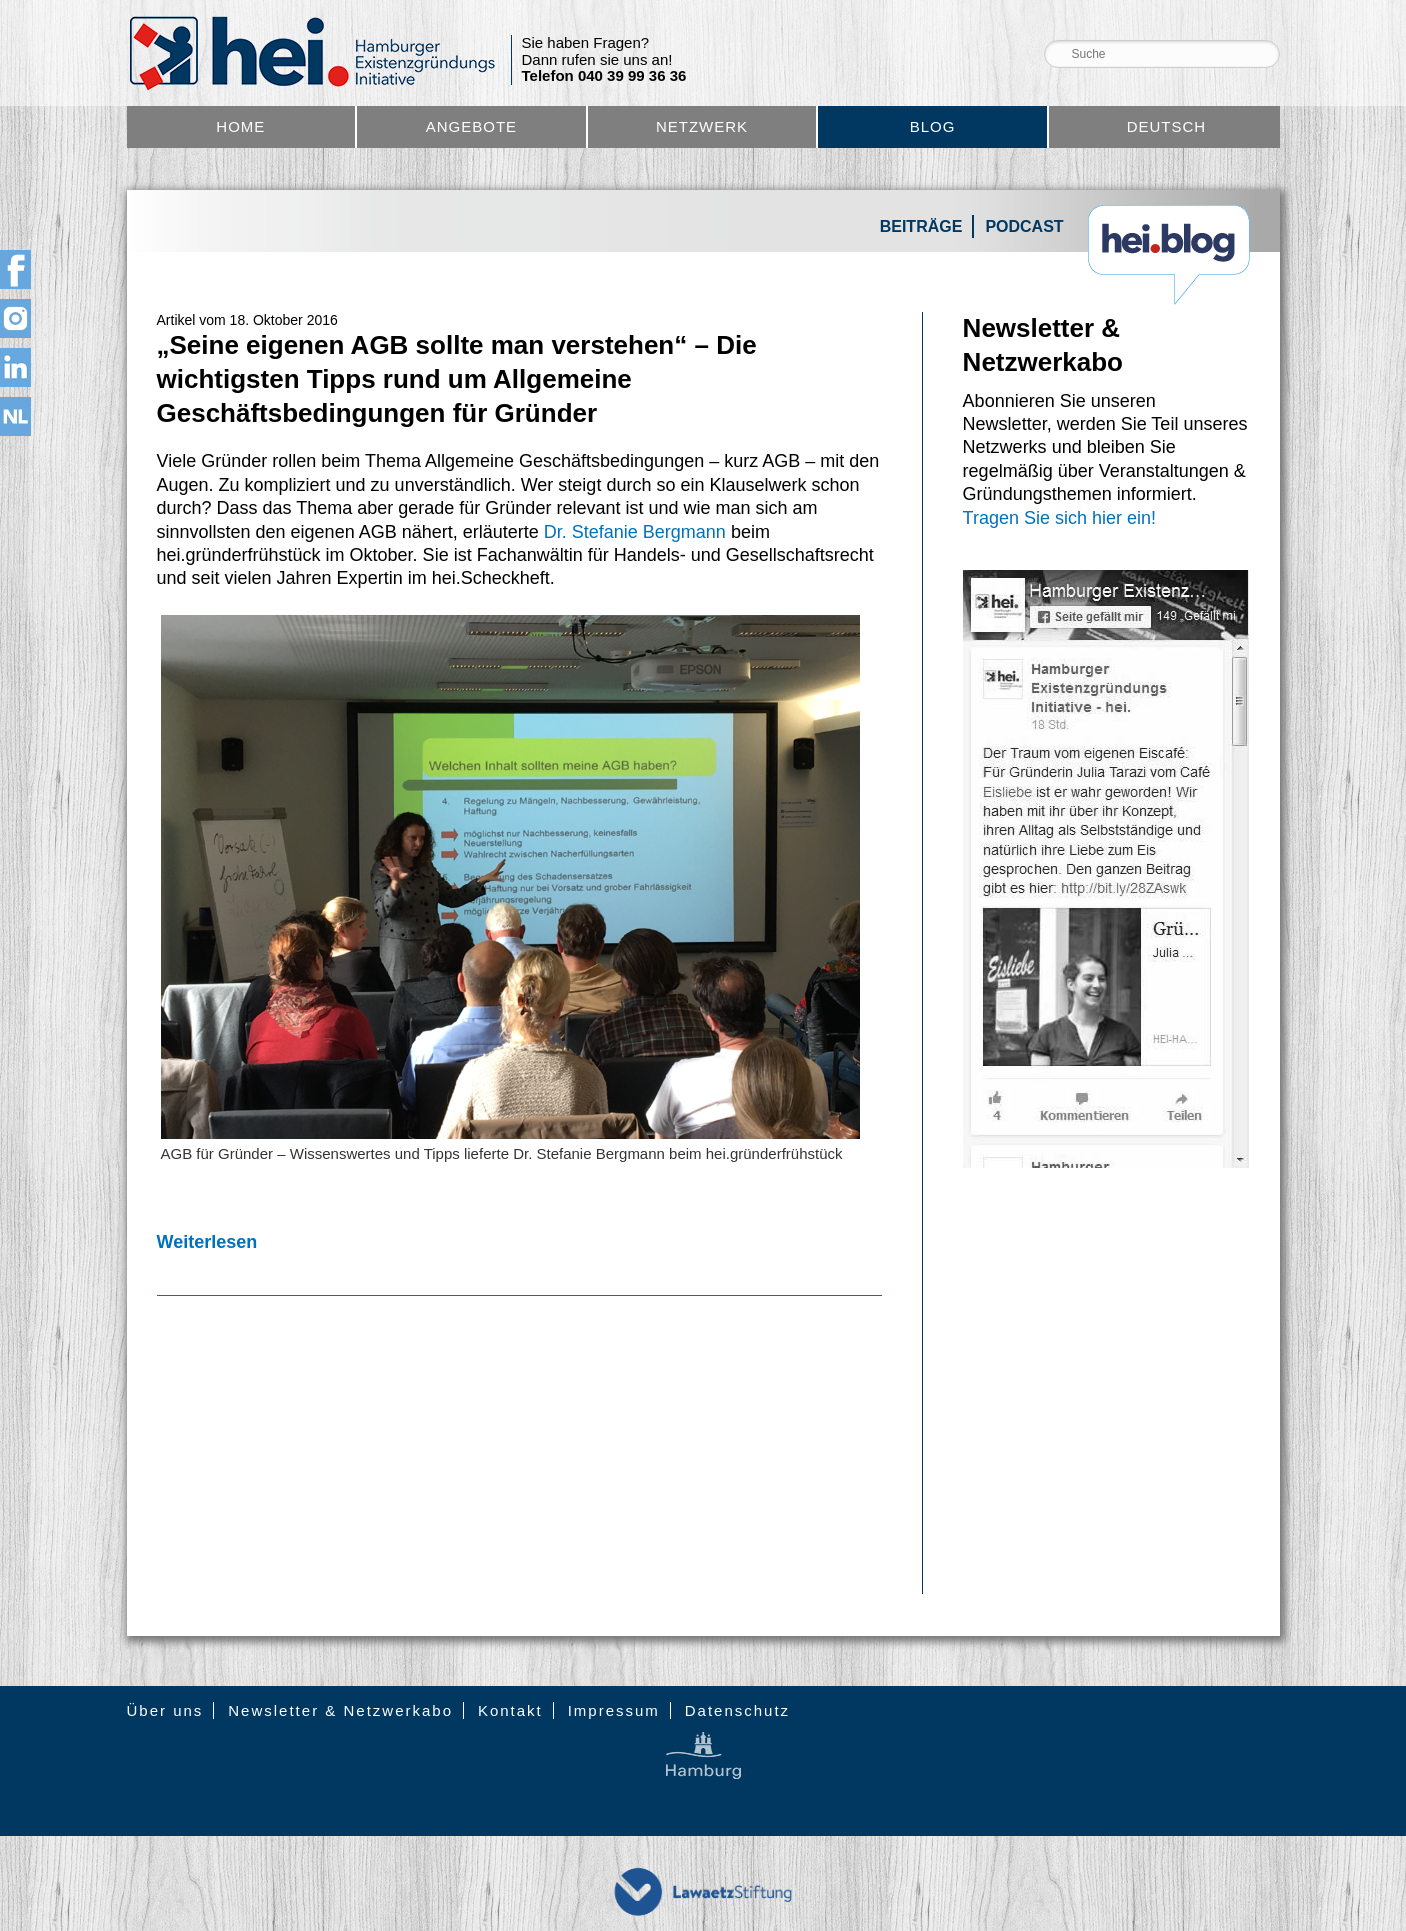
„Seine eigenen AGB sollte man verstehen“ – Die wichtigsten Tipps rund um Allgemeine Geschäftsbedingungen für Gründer (457, 379)
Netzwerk (702, 126)
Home (240, 126)
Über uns (165, 1710)
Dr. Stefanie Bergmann (635, 532)
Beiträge (921, 226)
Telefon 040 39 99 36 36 (604, 76)
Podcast (1024, 226)
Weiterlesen (207, 1242)
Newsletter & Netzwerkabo (340, 1710)
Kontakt (510, 1710)
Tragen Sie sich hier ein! (1059, 518)
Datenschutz (737, 1710)
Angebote (471, 126)
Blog (933, 126)
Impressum (614, 1710)
